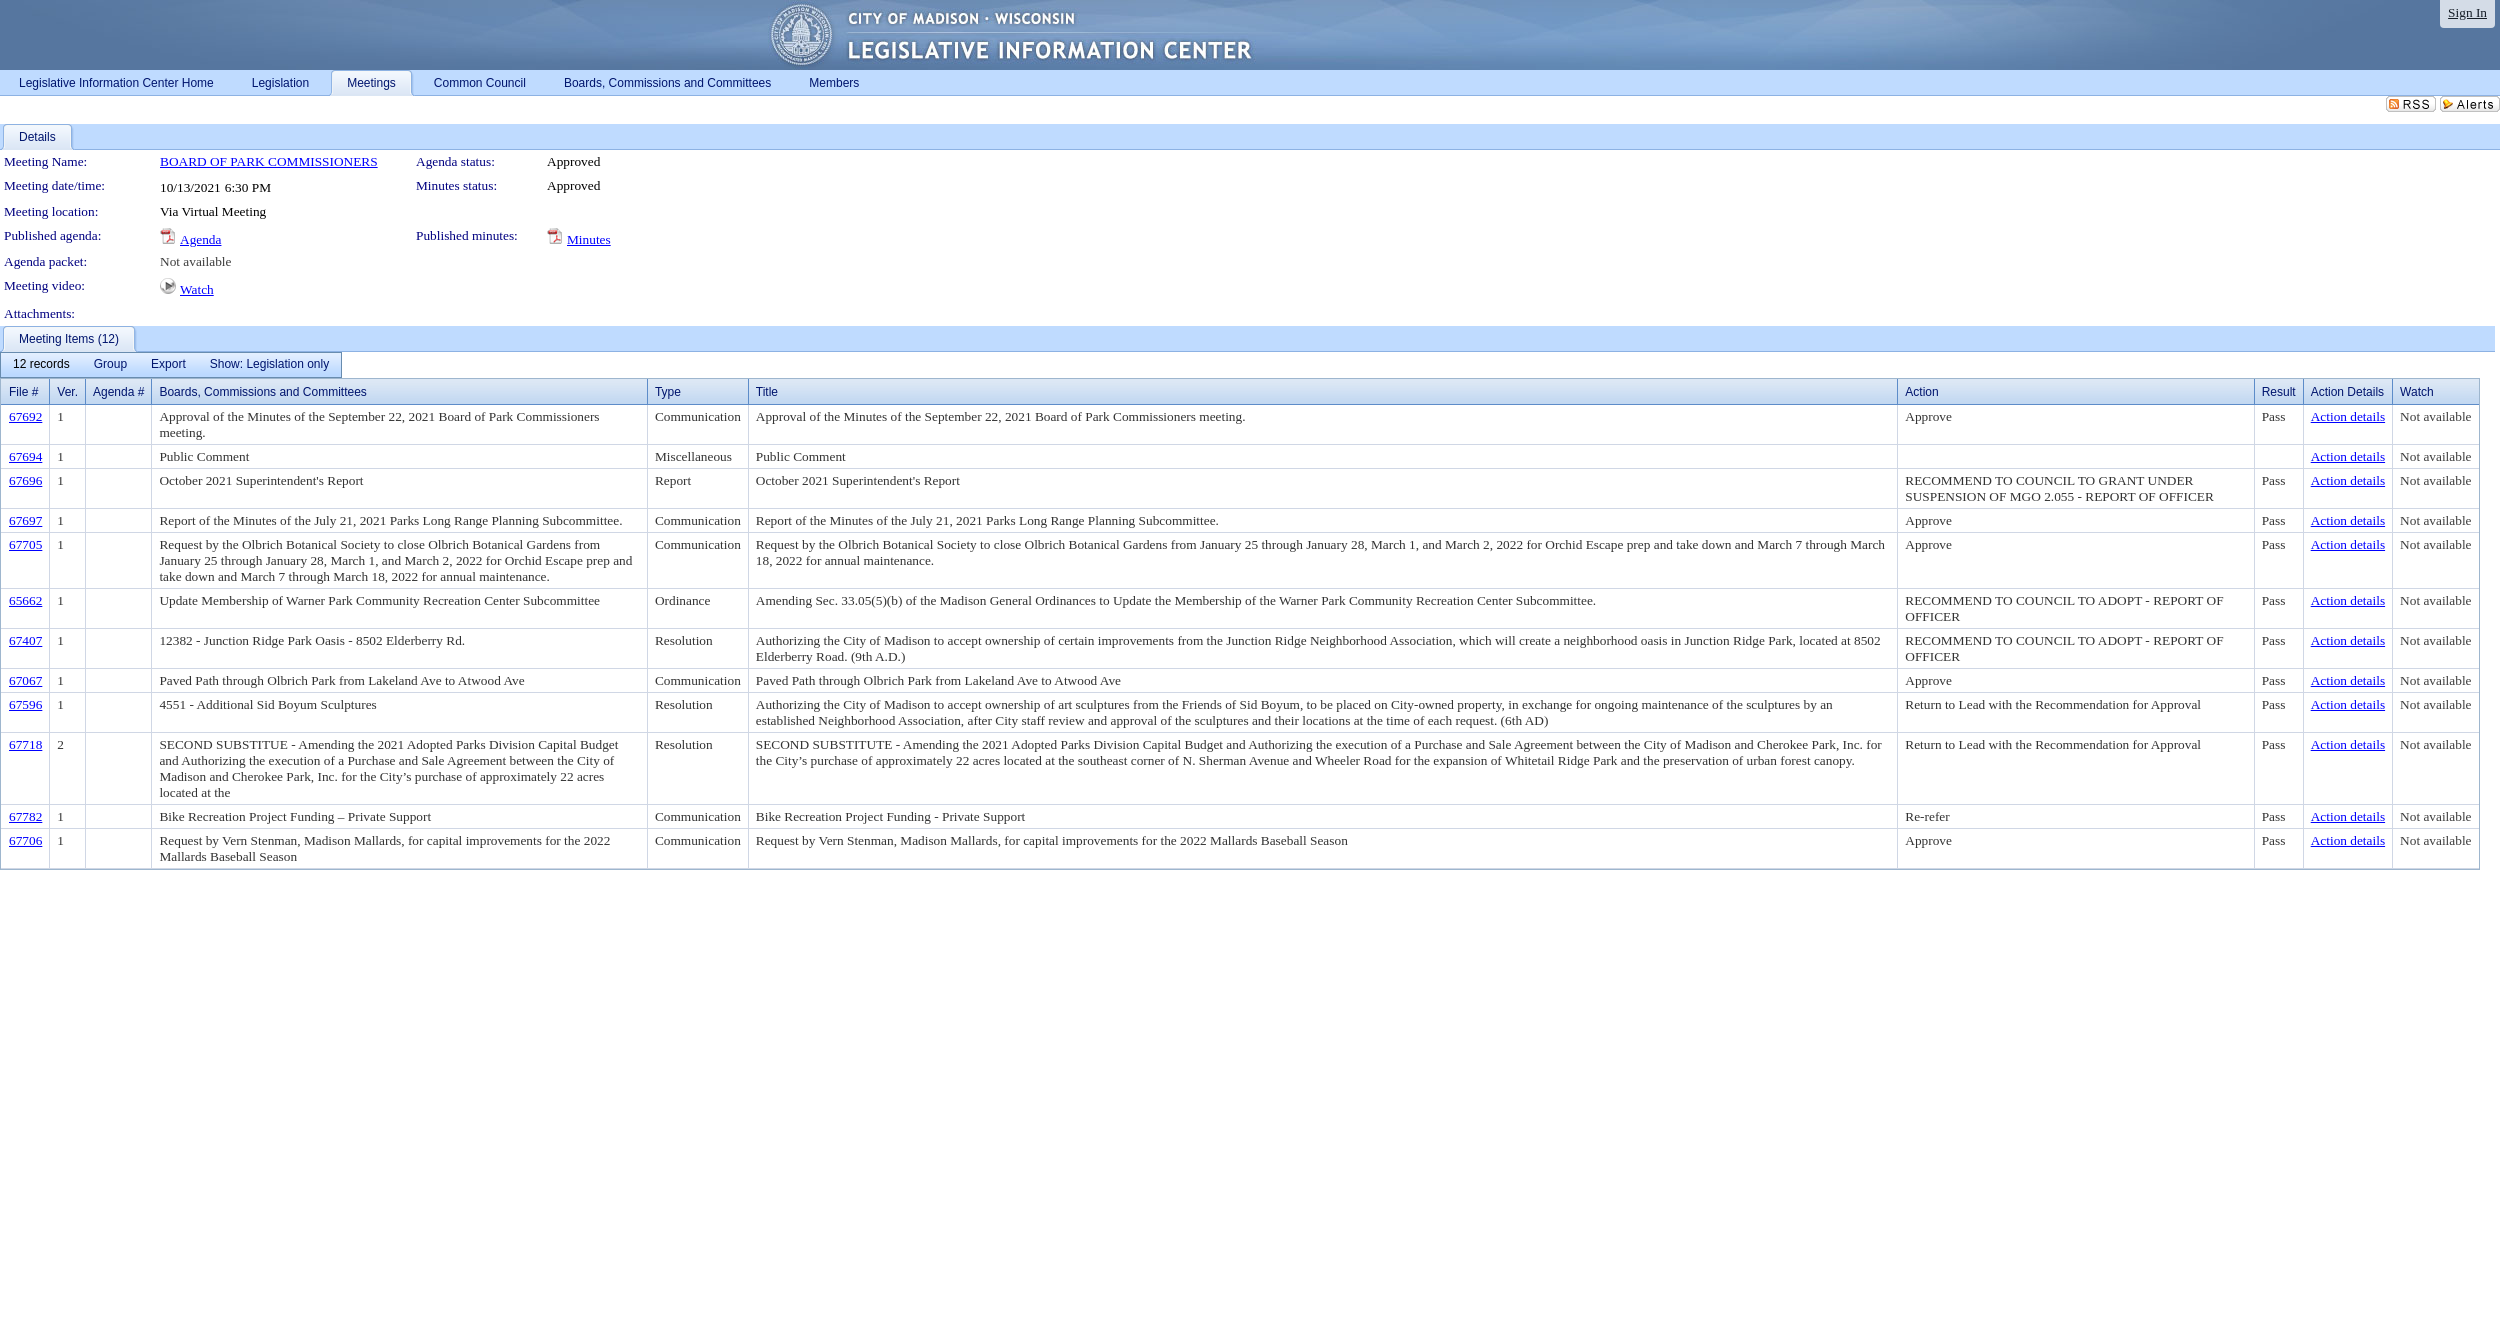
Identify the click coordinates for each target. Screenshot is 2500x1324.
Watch (197, 289)
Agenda (200, 239)
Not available (195, 261)
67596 (25, 704)
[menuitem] (41, 365)
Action (1921, 392)
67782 (25, 816)
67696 (25, 480)
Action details (2348, 416)
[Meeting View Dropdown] (269, 365)
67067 (25, 680)
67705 (25, 544)
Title (767, 392)
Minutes (589, 239)
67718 (25, 744)
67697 (25, 520)
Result (2279, 392)
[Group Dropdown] (110, 365)
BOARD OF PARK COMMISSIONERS (269, 161)
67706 (25, 840)
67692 (25, 416)
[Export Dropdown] (168, 365)
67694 (25, 456)
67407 (25, 640)
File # (23, 392)
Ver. (67, 392)
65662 (25, 600)
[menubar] (171, 365)
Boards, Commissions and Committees (262, 392)
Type (668, 392)
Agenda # (118, 392)
